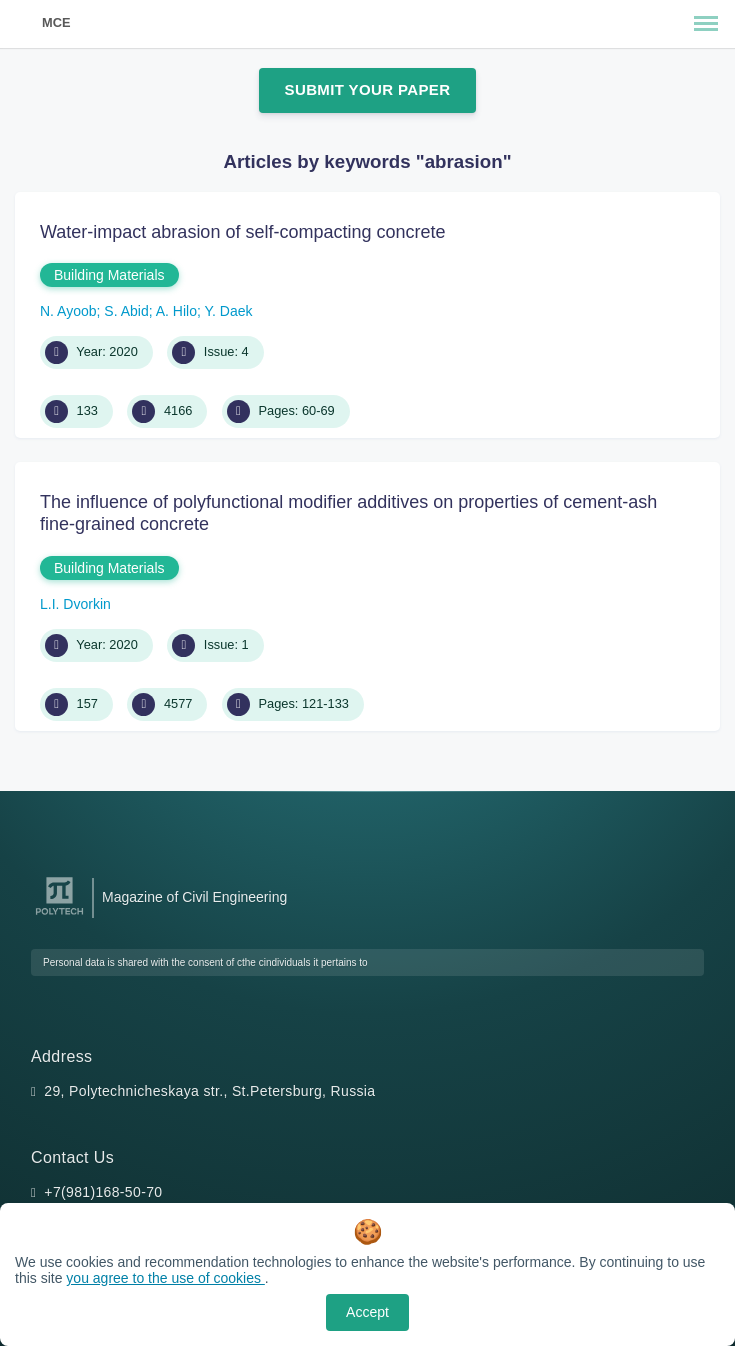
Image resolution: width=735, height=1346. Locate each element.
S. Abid (126, 311)
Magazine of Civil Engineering (194, 897)
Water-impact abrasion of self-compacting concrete (243, 232)
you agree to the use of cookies (165, 1278)
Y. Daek (229, 311)
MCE (56, 22)
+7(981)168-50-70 (103, 1192)
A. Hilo (176, 311)
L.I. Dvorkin (75, 604)
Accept (367, 1312)
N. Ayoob (68, 311)
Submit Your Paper (368, 89)
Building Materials (109, 275)
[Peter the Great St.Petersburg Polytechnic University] (59, 915)
